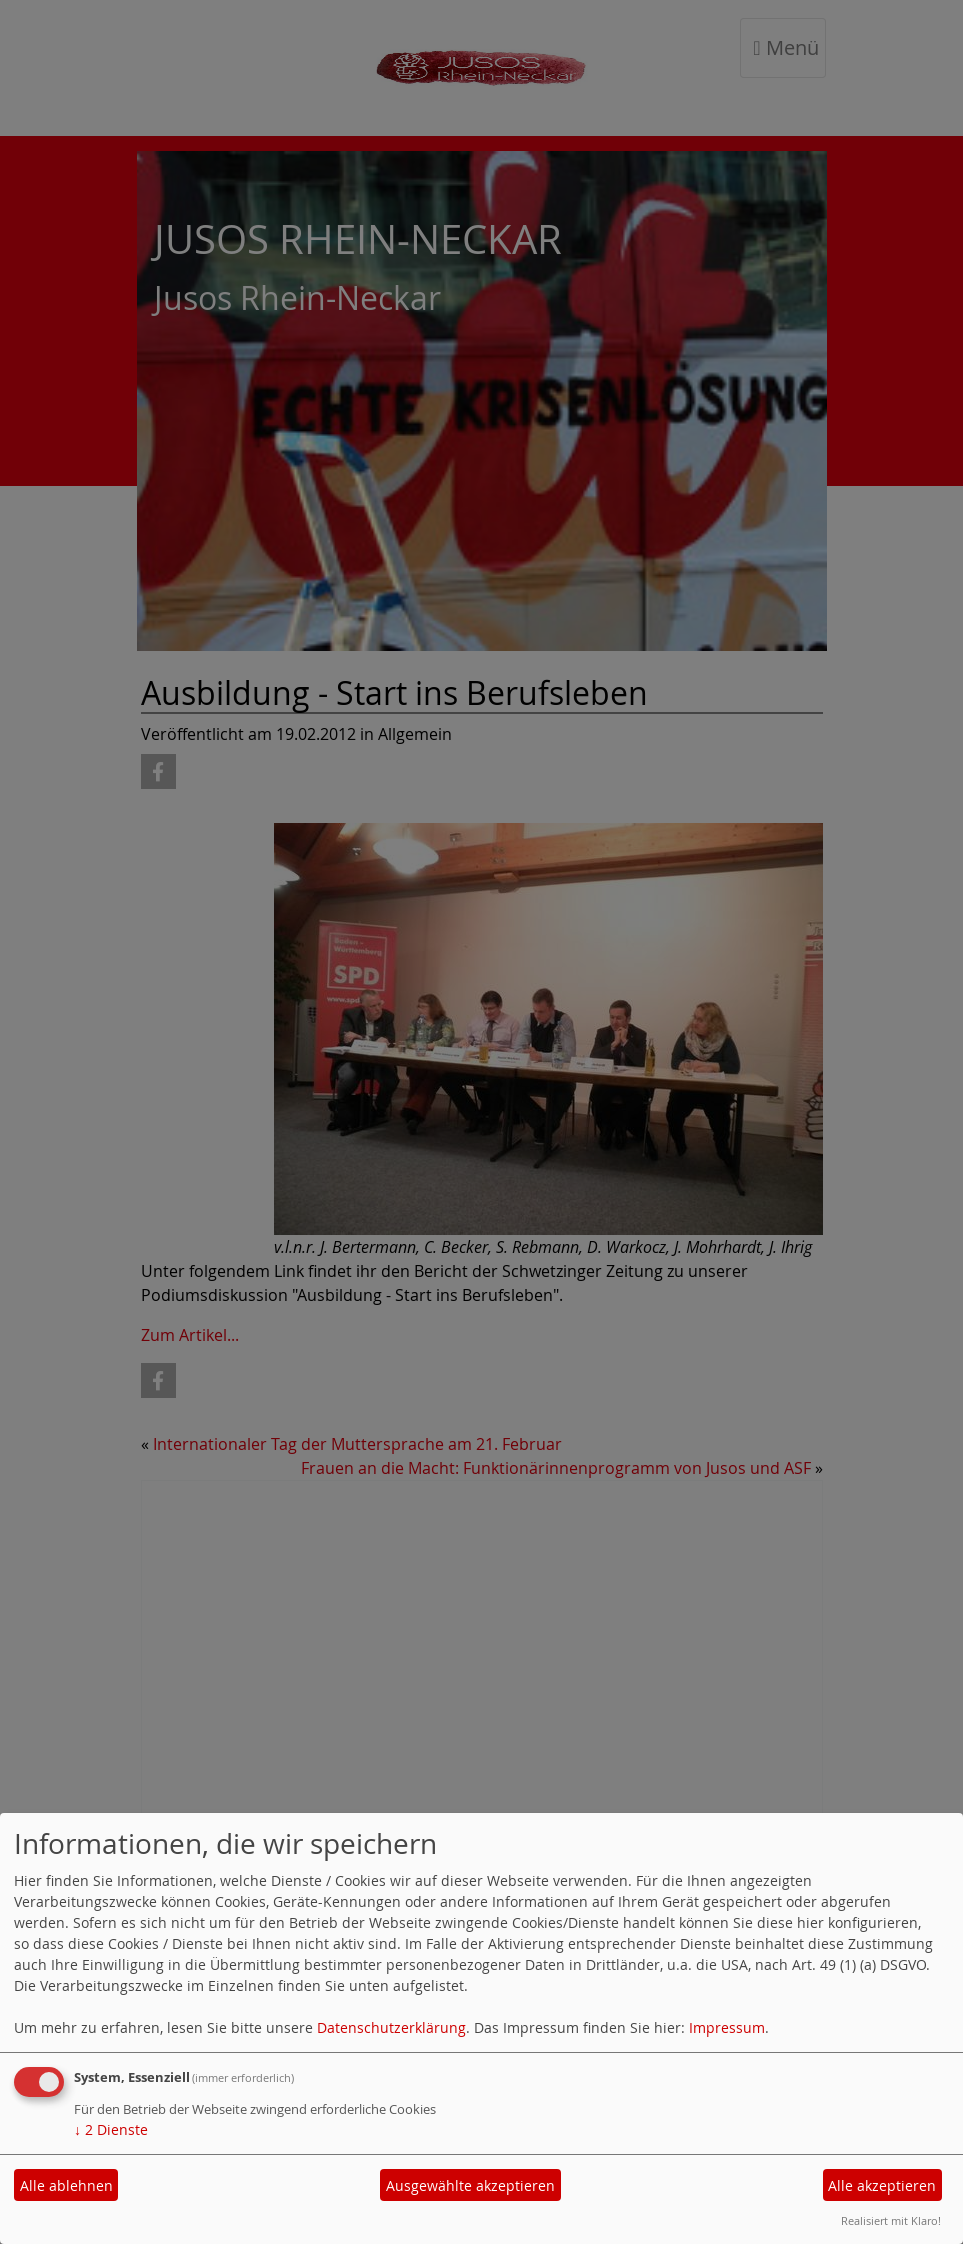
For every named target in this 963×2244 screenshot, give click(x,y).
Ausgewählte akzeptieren (470, 2185)
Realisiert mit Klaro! (891, 2220)
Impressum (727, 2027)
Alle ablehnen (66, 2185)
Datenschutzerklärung (391, 2027)
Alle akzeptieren (882, 2185)
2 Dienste (111, 2129)
